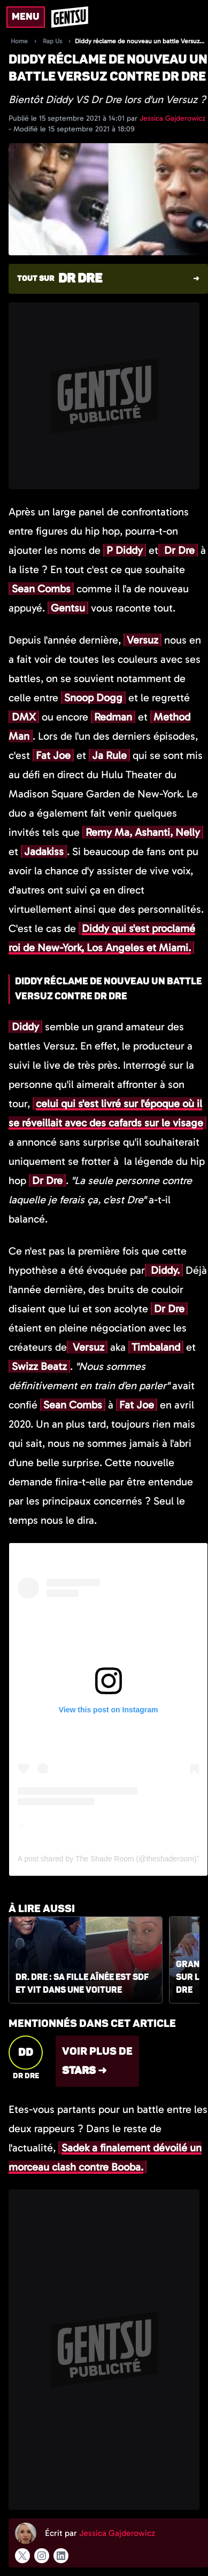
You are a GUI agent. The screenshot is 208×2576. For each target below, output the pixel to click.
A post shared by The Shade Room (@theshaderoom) (107, 1858)
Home (19, 41)
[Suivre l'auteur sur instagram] (41, 2555)
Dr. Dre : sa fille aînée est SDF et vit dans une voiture (82, 1983)
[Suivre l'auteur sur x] (22, 2555)
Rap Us (52, 41)
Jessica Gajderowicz (172, 118)
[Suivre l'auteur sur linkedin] (60, 2555)
